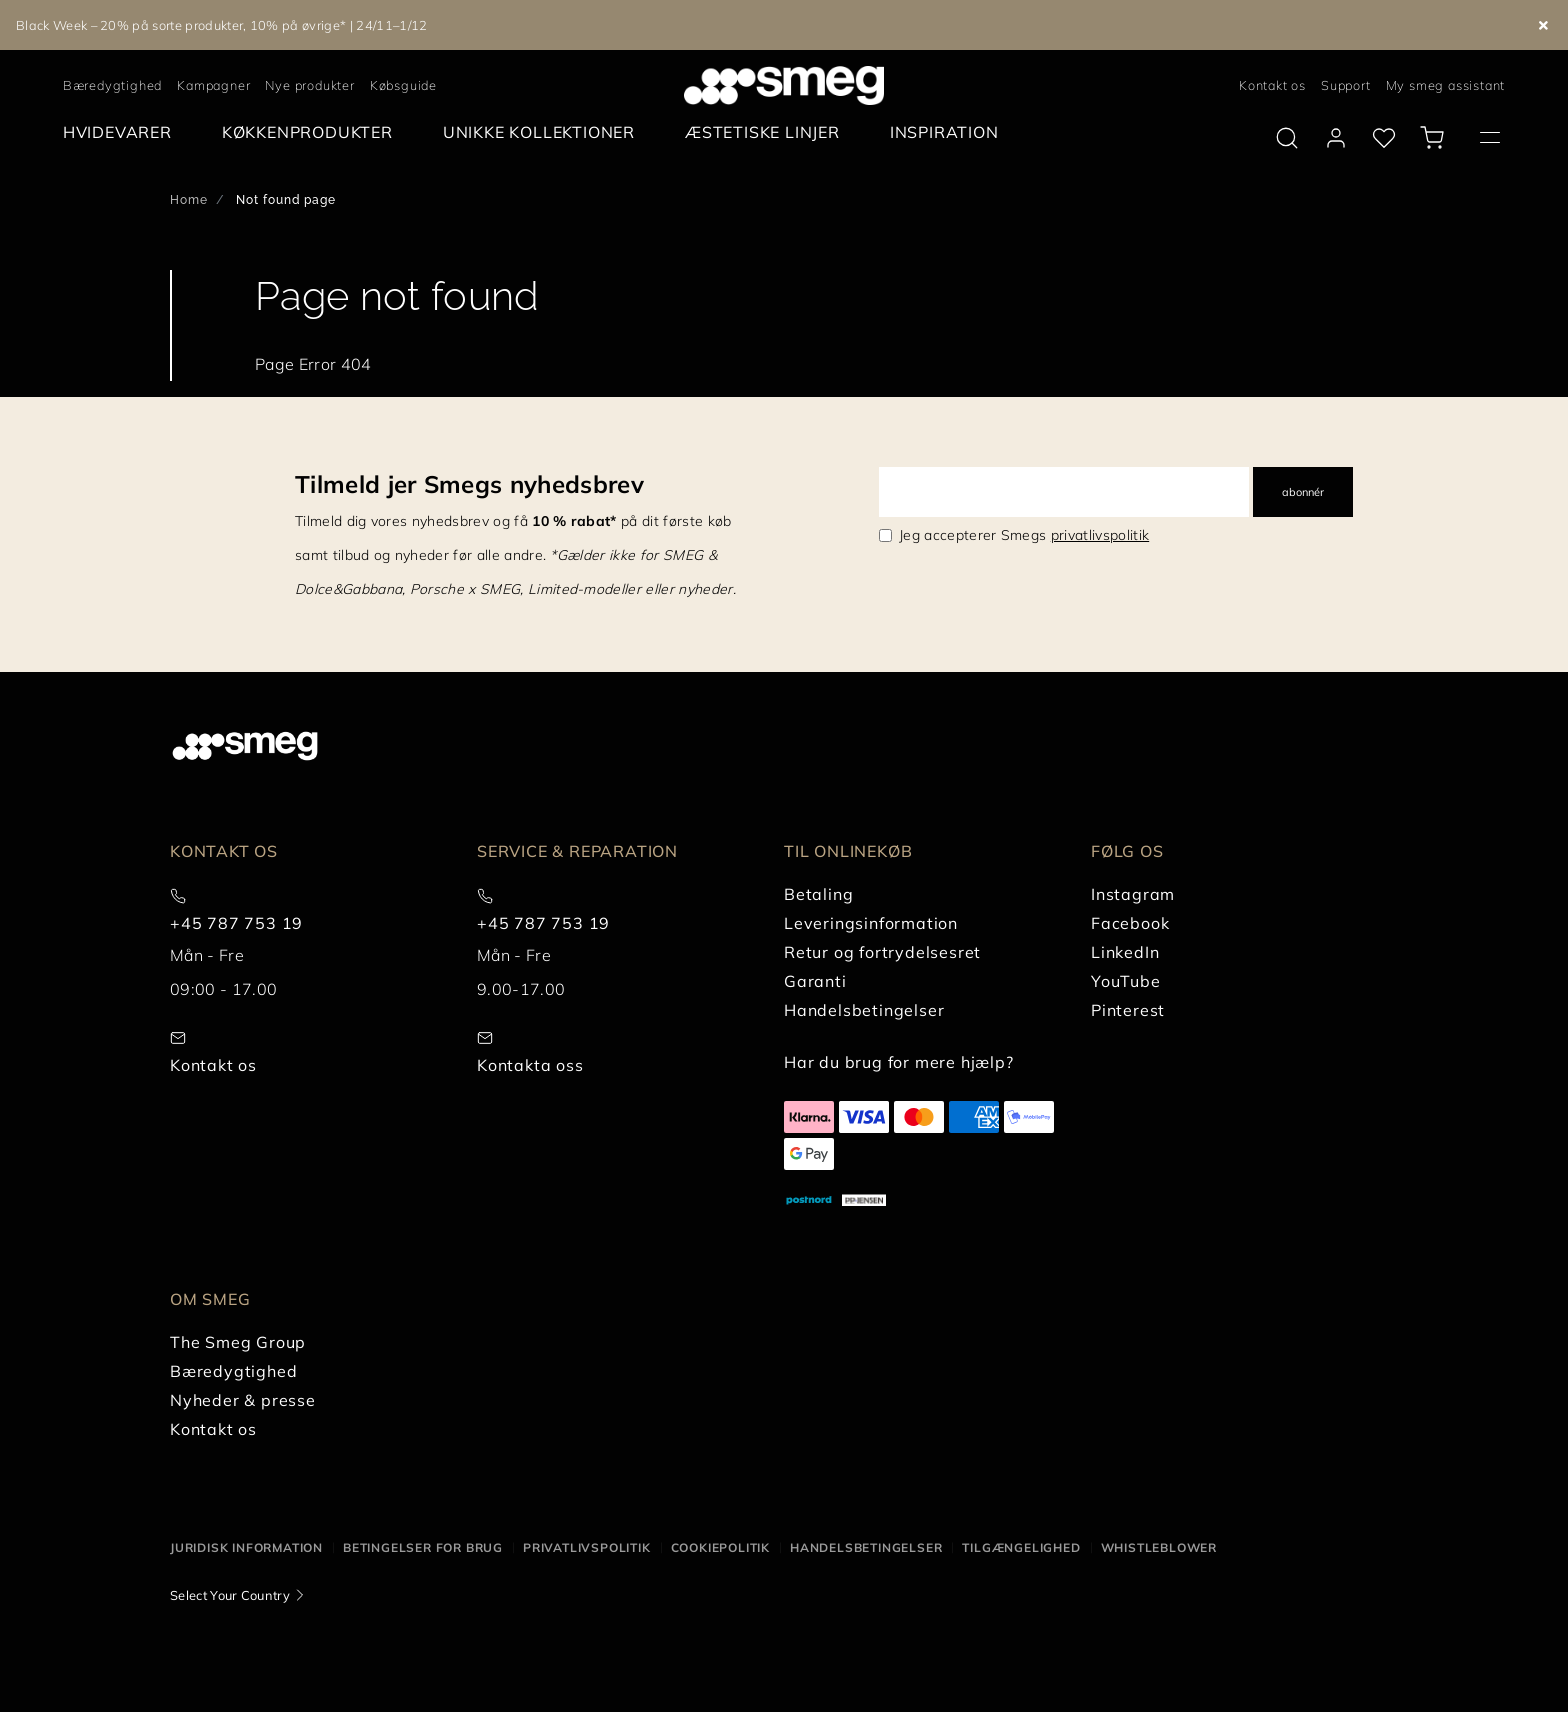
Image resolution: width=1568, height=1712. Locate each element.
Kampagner (213, 85)
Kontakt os (1272, 85)
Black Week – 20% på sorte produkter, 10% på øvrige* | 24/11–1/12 (221, 25)
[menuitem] (122, 132)
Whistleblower (1159, 1547)
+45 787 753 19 (236, 923)
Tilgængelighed (1021, 1547)
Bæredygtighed (112, 85)
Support (1346, 85)
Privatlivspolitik (587, 1547)
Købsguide (403, 85)
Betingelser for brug (423, 1547)
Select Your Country (230, 1595)
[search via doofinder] (1287, 138)
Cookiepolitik (720, 1547)
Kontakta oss (530, 1065)
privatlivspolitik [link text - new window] (1100, 535)
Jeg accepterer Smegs (1024, 535)
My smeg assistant (1446, 85)
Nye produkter (309, 85)
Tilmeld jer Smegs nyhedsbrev (469, 484)
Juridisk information (246, 1547)
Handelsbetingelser (866, 1547)
